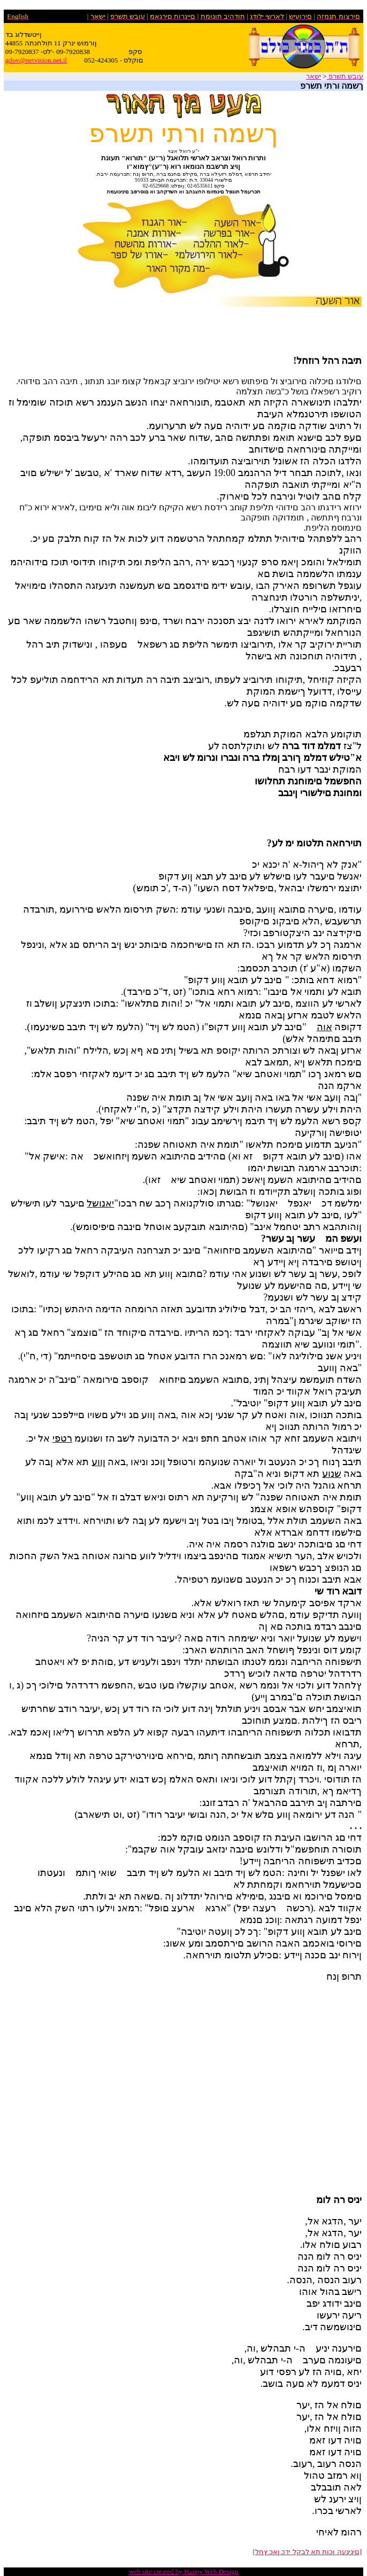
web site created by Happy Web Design (183, 2571)
